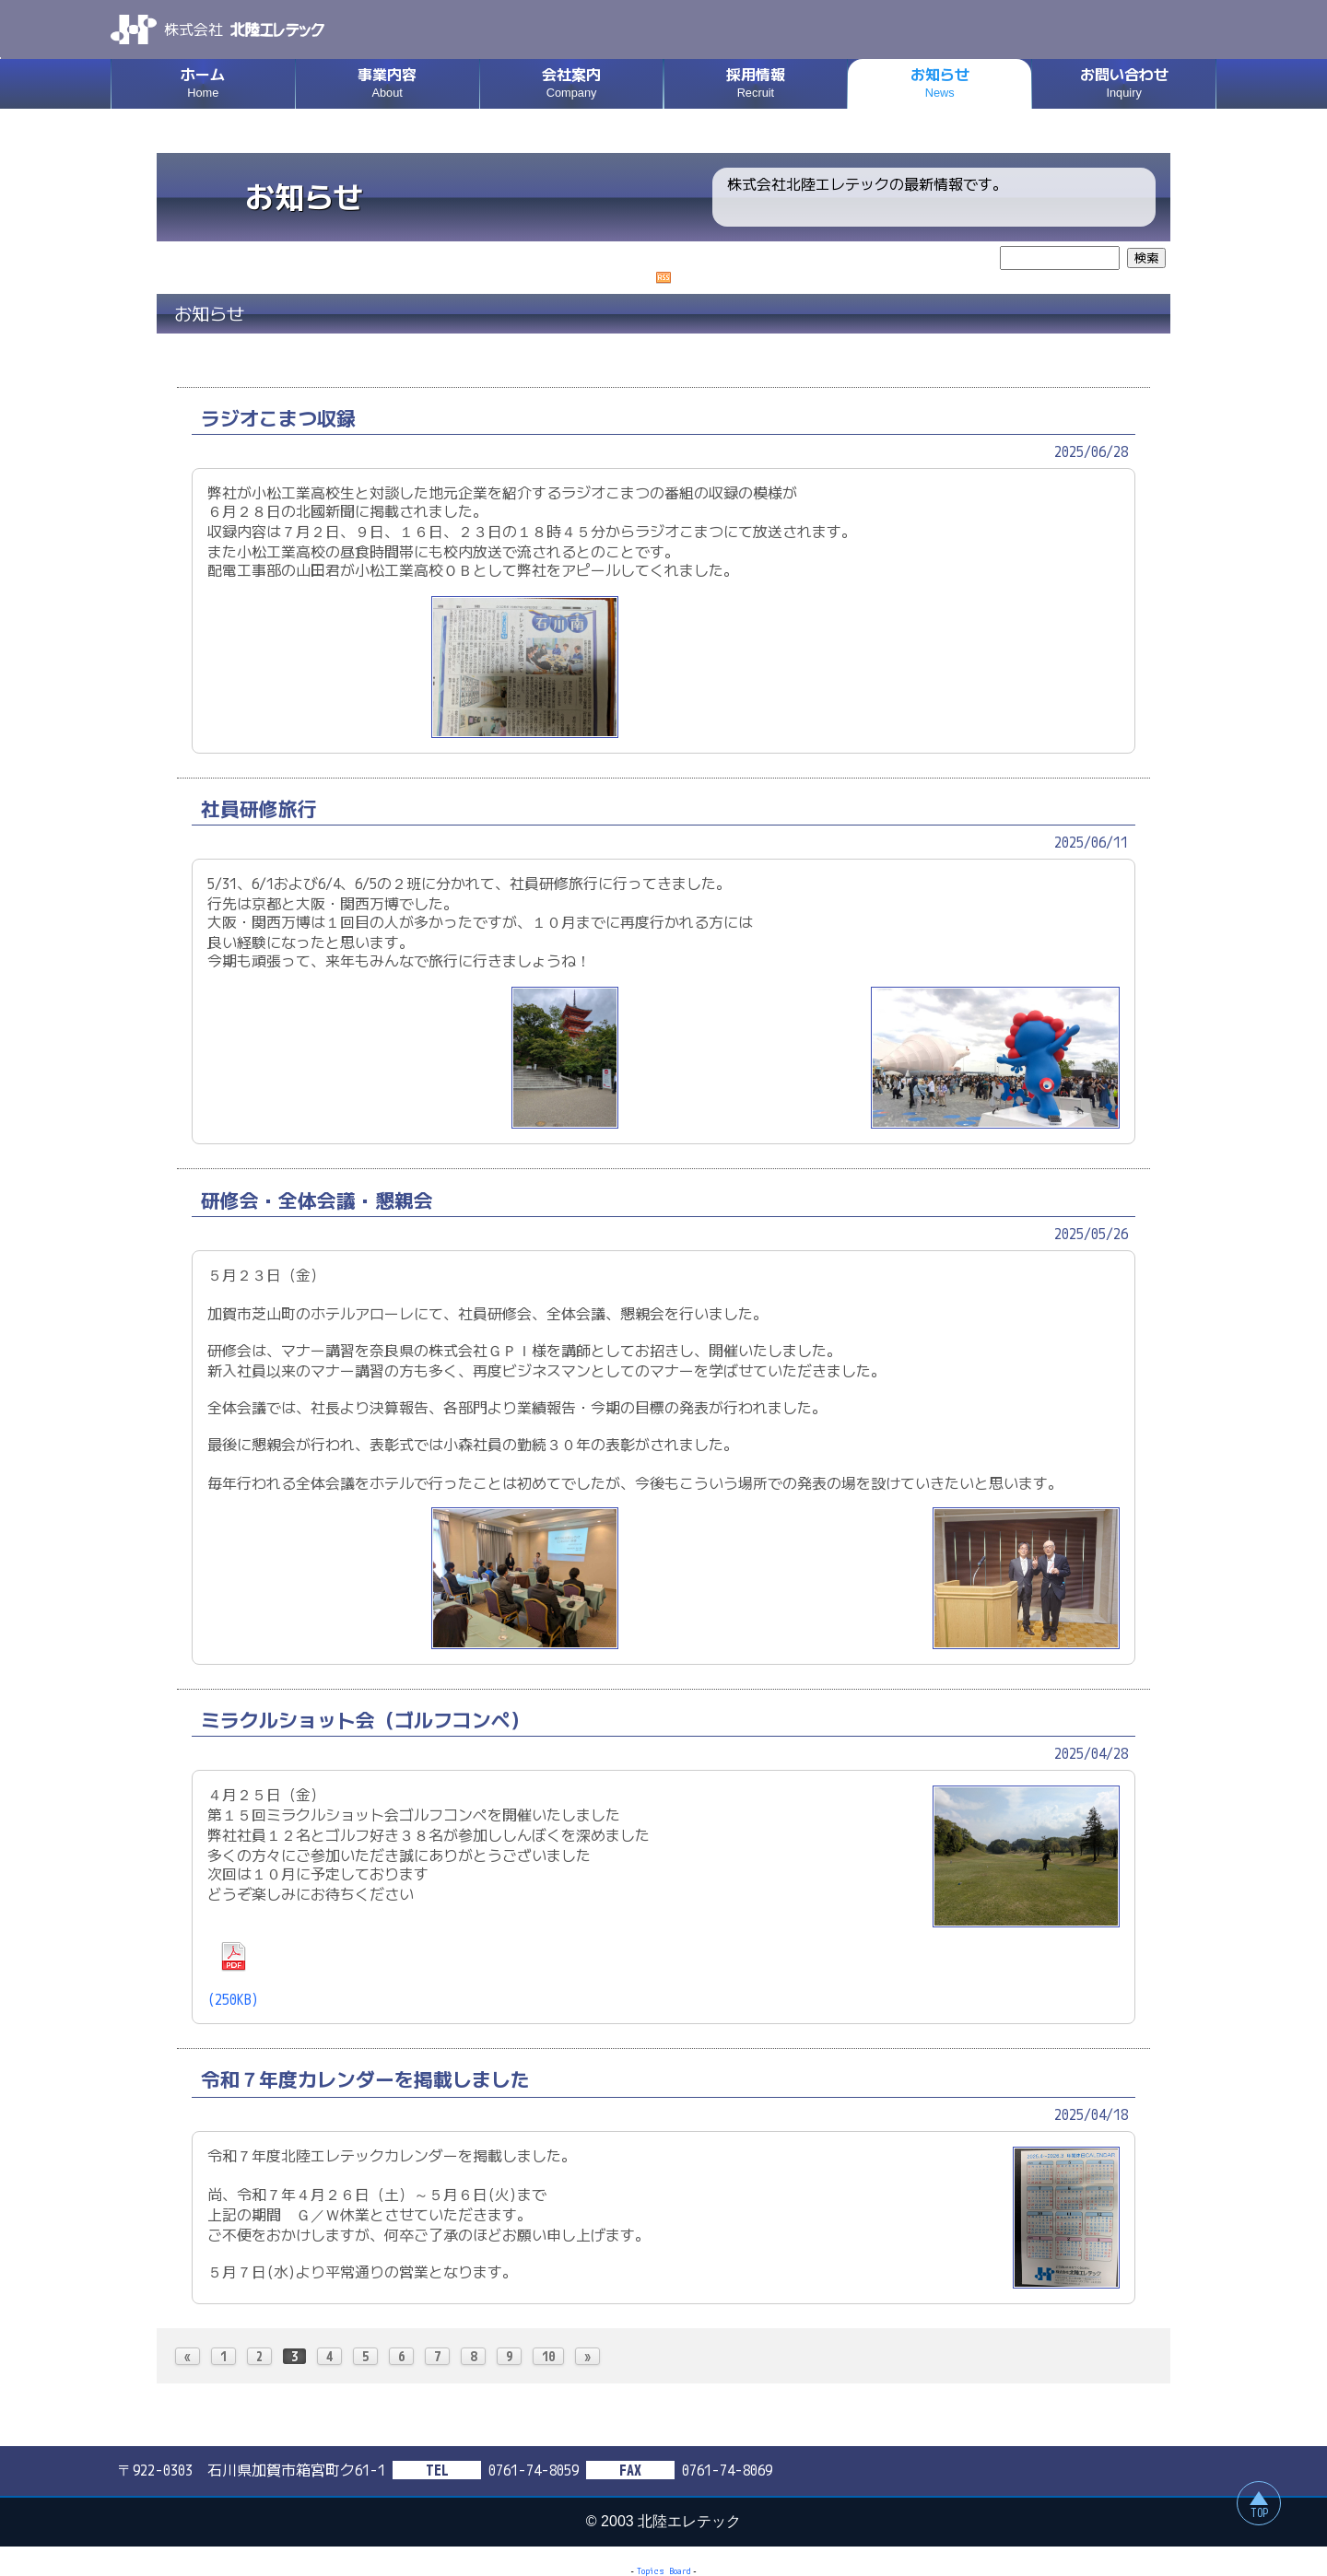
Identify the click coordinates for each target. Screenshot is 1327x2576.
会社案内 (572, 83)
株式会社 (217, 29)
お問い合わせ (1123, 83)
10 (548, 2356)
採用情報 (756, 83)
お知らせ (939, 83)
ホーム (203, 83)
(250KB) (233, 1975)
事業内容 (387, 83)
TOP (1259, 2512)
